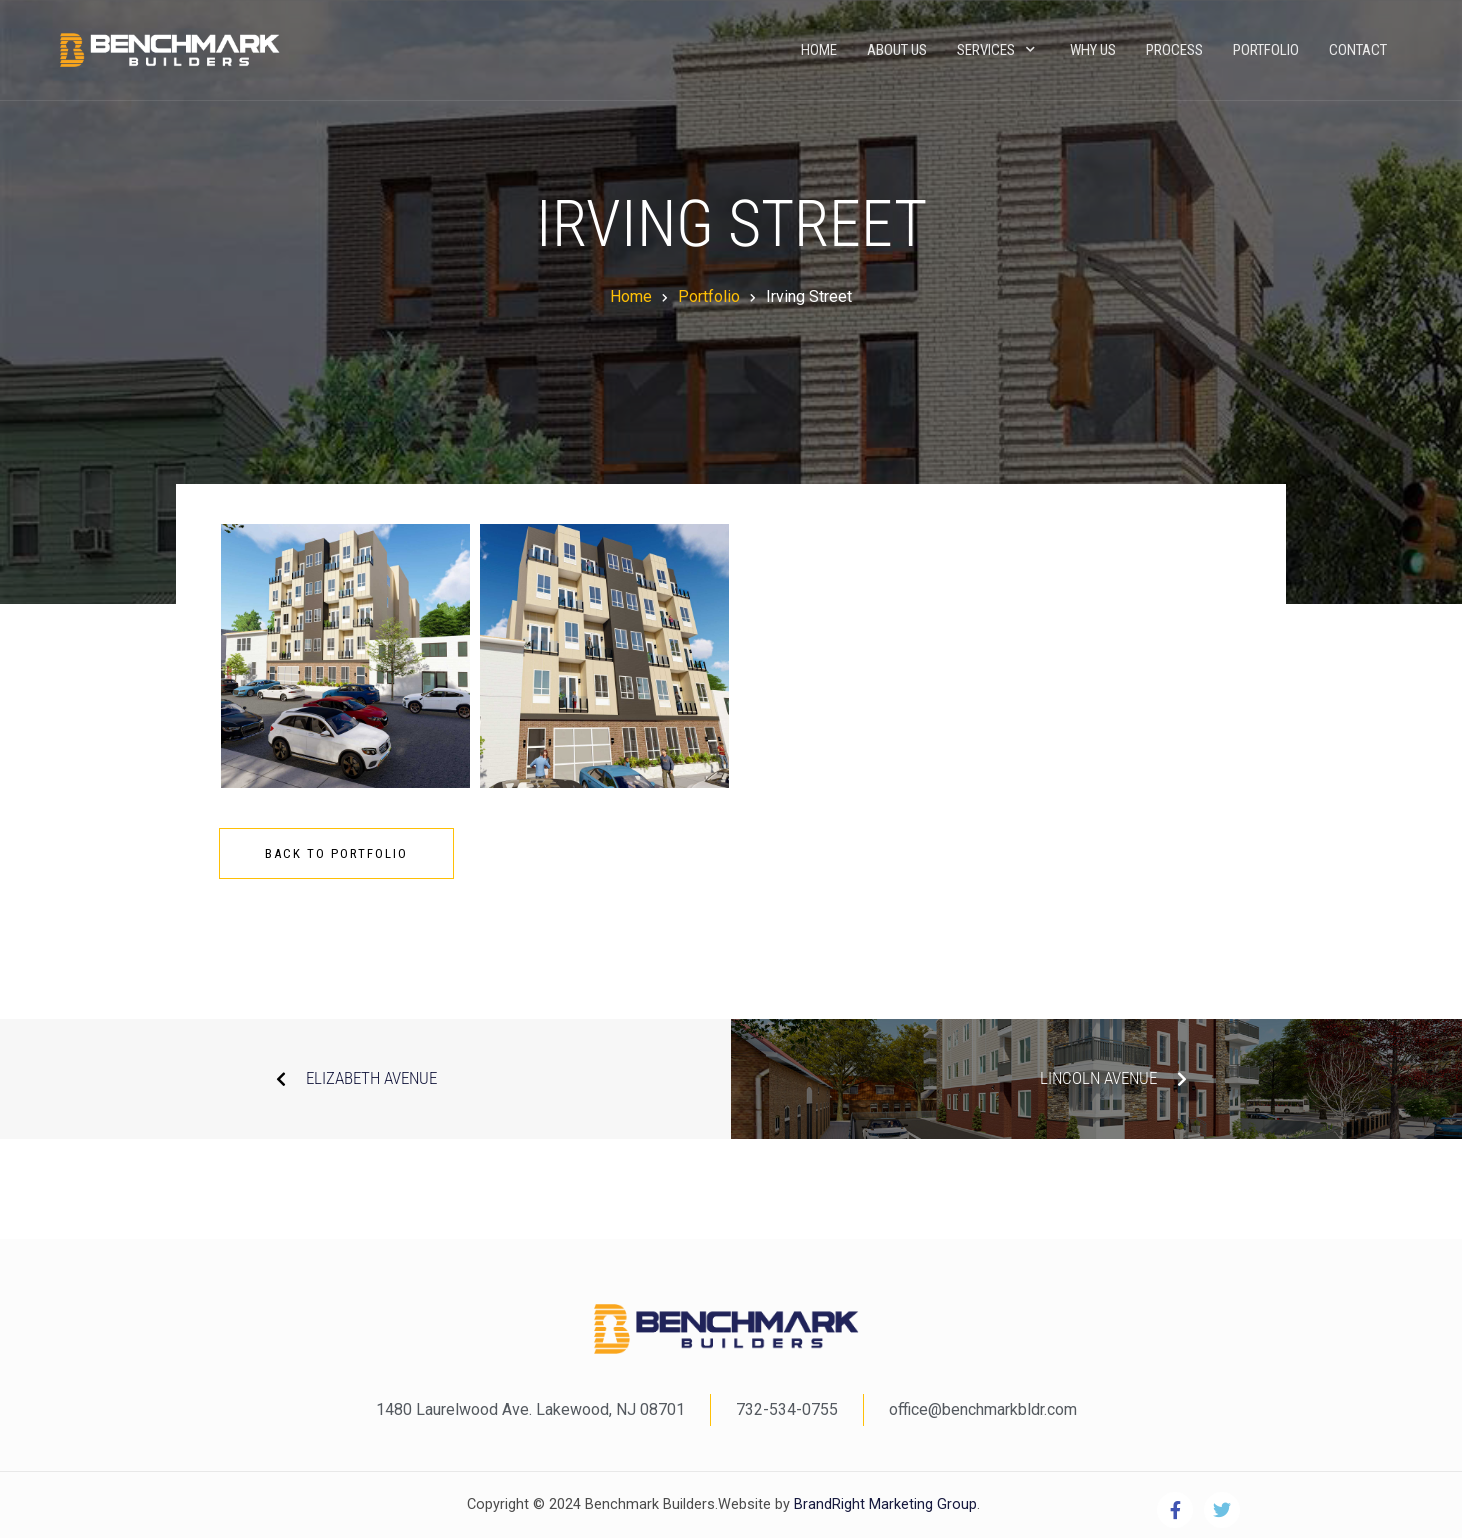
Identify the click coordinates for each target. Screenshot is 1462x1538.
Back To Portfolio (336, 853)
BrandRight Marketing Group (883, 1504)
